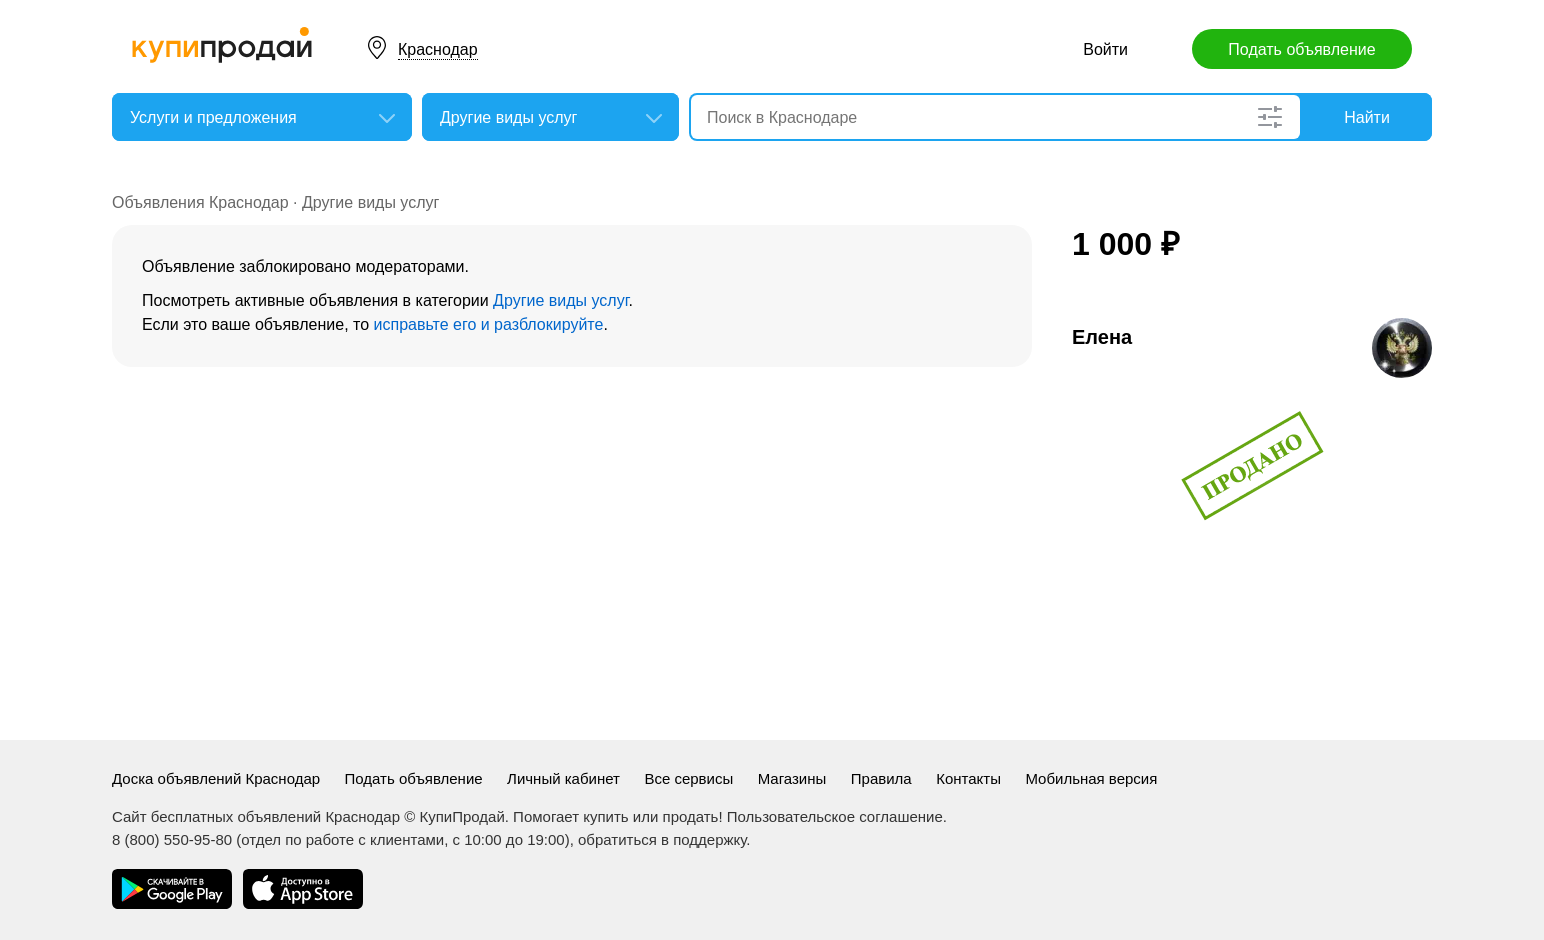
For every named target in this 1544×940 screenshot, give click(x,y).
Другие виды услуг (370, 202)
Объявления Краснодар (200, 202)
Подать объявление (1301, 49)
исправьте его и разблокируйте (489, 324)
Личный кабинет (563, 778)
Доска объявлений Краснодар (216, 778)
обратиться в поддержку (662, 839)
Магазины (792, 778)
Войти (1105, 49)
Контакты (968, 778)
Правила (881, 778)
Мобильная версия (1091, 778)
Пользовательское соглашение (835, 816)
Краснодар (438, 49)
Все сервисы (688, 778)
